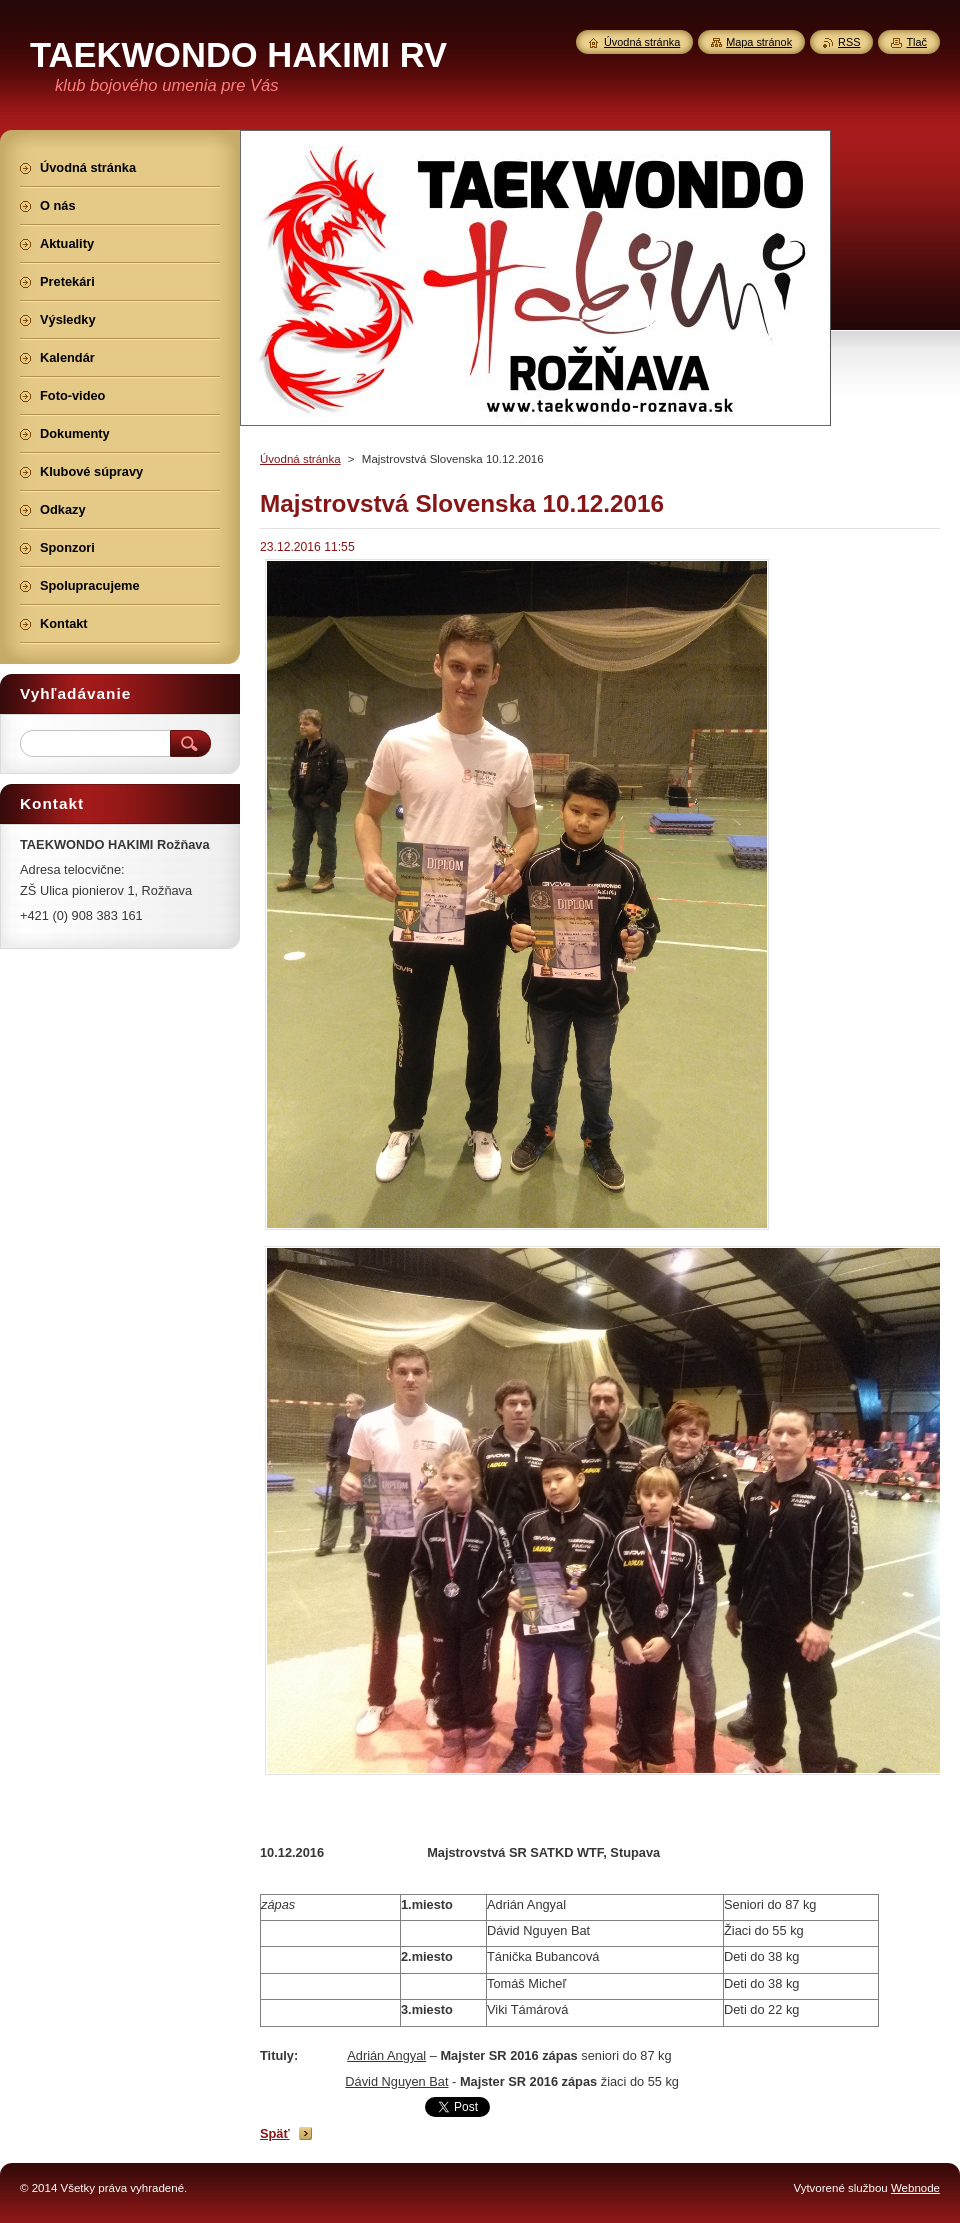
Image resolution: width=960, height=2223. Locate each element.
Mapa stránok (759, 42)
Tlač (916, 42)
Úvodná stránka (300, 459)
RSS (849, 42)
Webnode (915, 2188)
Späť (275, 2133)
